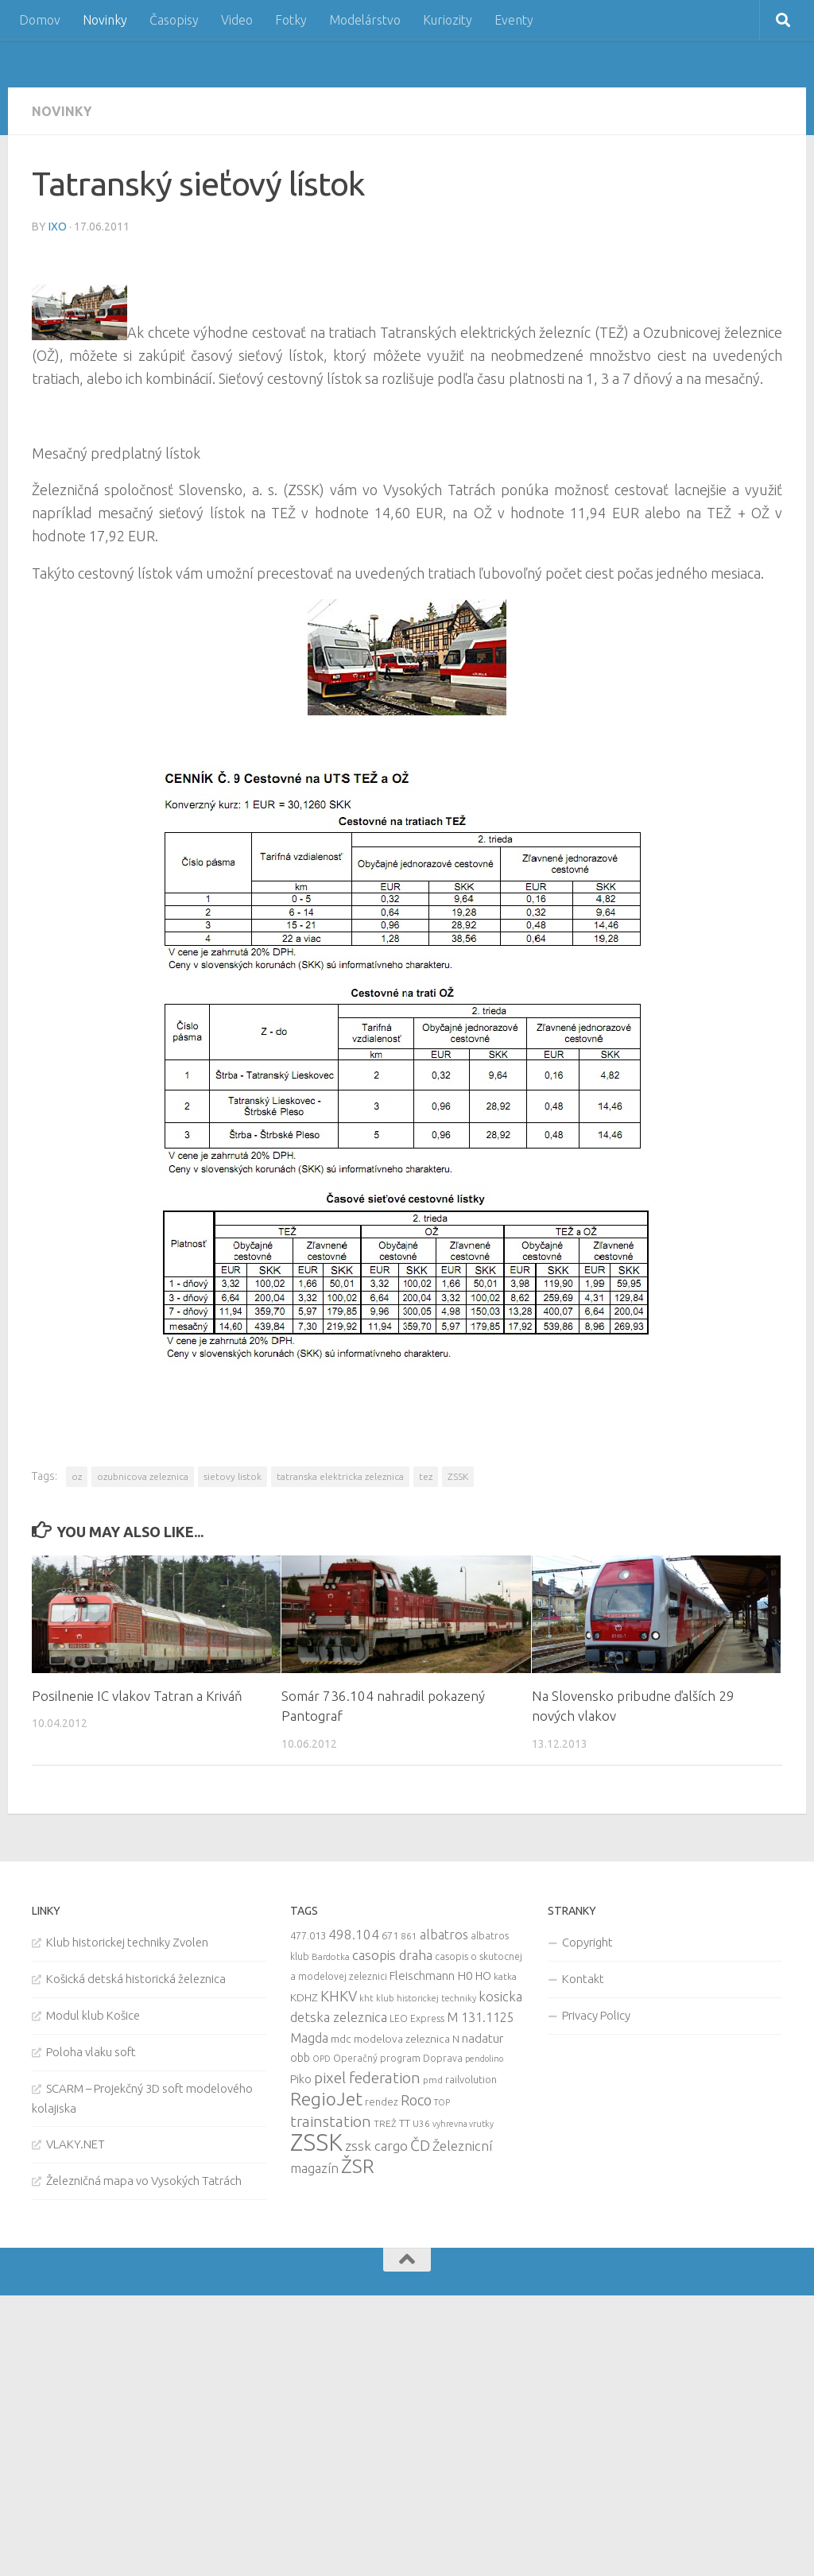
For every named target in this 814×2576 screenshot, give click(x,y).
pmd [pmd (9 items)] (433, 2079)
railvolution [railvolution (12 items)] (471, 2079)
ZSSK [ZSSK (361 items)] (316, 2142)
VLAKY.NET (75, 2144)
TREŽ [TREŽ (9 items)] (385, 2123)
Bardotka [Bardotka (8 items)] (331, 1957)
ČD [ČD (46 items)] (420, 2145)
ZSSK (458, 1476)
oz (77, 1476)
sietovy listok (233, 1476)
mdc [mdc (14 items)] (341, 2038)
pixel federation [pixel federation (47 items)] (367, 2077)
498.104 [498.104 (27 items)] (353, 1934)
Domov (39, 20)
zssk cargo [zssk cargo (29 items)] (376, 2145)
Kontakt (583, 1978)
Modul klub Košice (93, 2015)
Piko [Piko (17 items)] (301, 2079)
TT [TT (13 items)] (404, 2123)
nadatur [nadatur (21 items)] (482, 2038)
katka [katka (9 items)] (505, 1976)
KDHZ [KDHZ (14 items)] (304, 1997)
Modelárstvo (365, 20)
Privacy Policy (596, 2015)
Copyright (587, 1942)
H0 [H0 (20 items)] (465, 1975)
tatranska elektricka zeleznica (340, 1476)
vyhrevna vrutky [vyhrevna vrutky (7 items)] (463, 2124)
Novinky (105, 20)
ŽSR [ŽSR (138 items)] (357, 2166)
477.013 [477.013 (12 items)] (308, 1935)
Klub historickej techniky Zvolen (127, 1942)
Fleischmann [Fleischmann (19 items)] (422, 1975)
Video (237, 20)
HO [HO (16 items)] (483, 1976)
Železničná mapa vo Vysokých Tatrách (144, 2180)
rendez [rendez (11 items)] (381, 2101)
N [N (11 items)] (455, 2038)
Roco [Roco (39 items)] (416, 2100)
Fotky (291, 20)
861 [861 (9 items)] (409, 1936)
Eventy (513, 20)
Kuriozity (447, 20)
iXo (57, 226)
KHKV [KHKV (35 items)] (338, 1996)
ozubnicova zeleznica (142, 1476)
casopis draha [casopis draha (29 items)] (392, 1954)
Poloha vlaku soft (91, 2052)
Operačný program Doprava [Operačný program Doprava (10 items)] (398, 2058)
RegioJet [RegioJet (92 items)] (326, 2099)
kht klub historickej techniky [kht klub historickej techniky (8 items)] (417, 1998)
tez (425, 1476)
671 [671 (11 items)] (390, 1935)
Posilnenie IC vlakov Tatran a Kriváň (137, 1695)
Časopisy (174, 20)
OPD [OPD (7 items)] (321, 2058)
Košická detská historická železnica (136, 1978)
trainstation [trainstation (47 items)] (330, 2121)
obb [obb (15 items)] (300, 2057)
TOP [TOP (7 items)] (442, 2102)
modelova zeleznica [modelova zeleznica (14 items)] (402, 2038)
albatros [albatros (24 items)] (444, 1934)
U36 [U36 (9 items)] (421, 2123)
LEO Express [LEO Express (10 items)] (417, 2018)
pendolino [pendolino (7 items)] (484, 2058)
